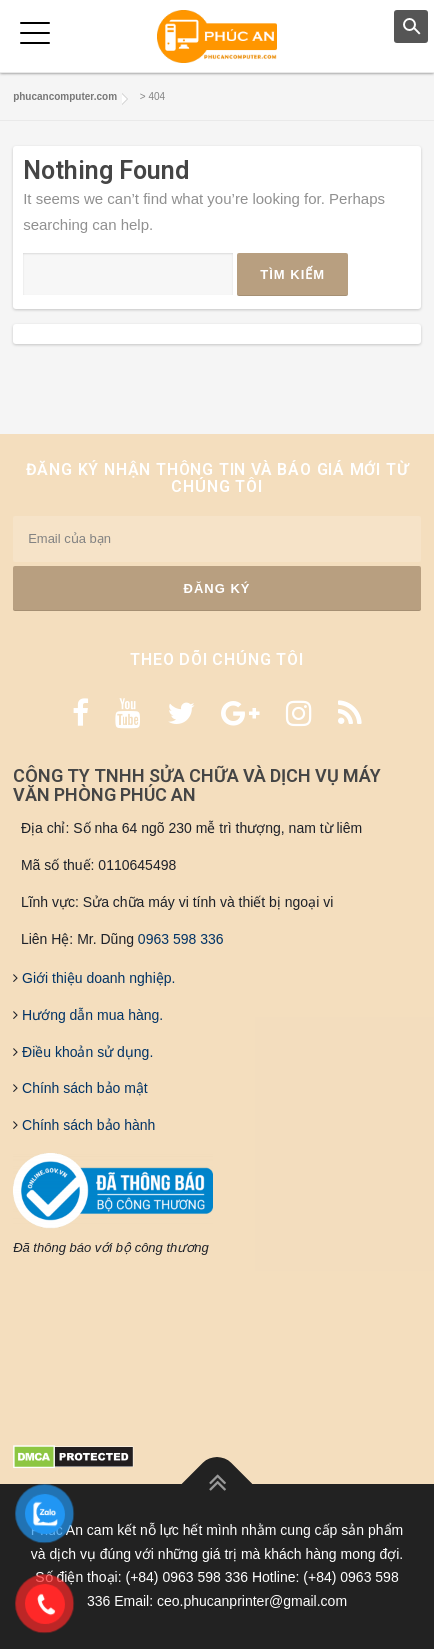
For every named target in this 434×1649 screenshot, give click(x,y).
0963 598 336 (181, 939)
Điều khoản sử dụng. (85, 1052)
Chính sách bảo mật (83, 1088)
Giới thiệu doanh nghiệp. (96, 978)
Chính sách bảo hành (86, 1125)
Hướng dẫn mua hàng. (90, 1015)
